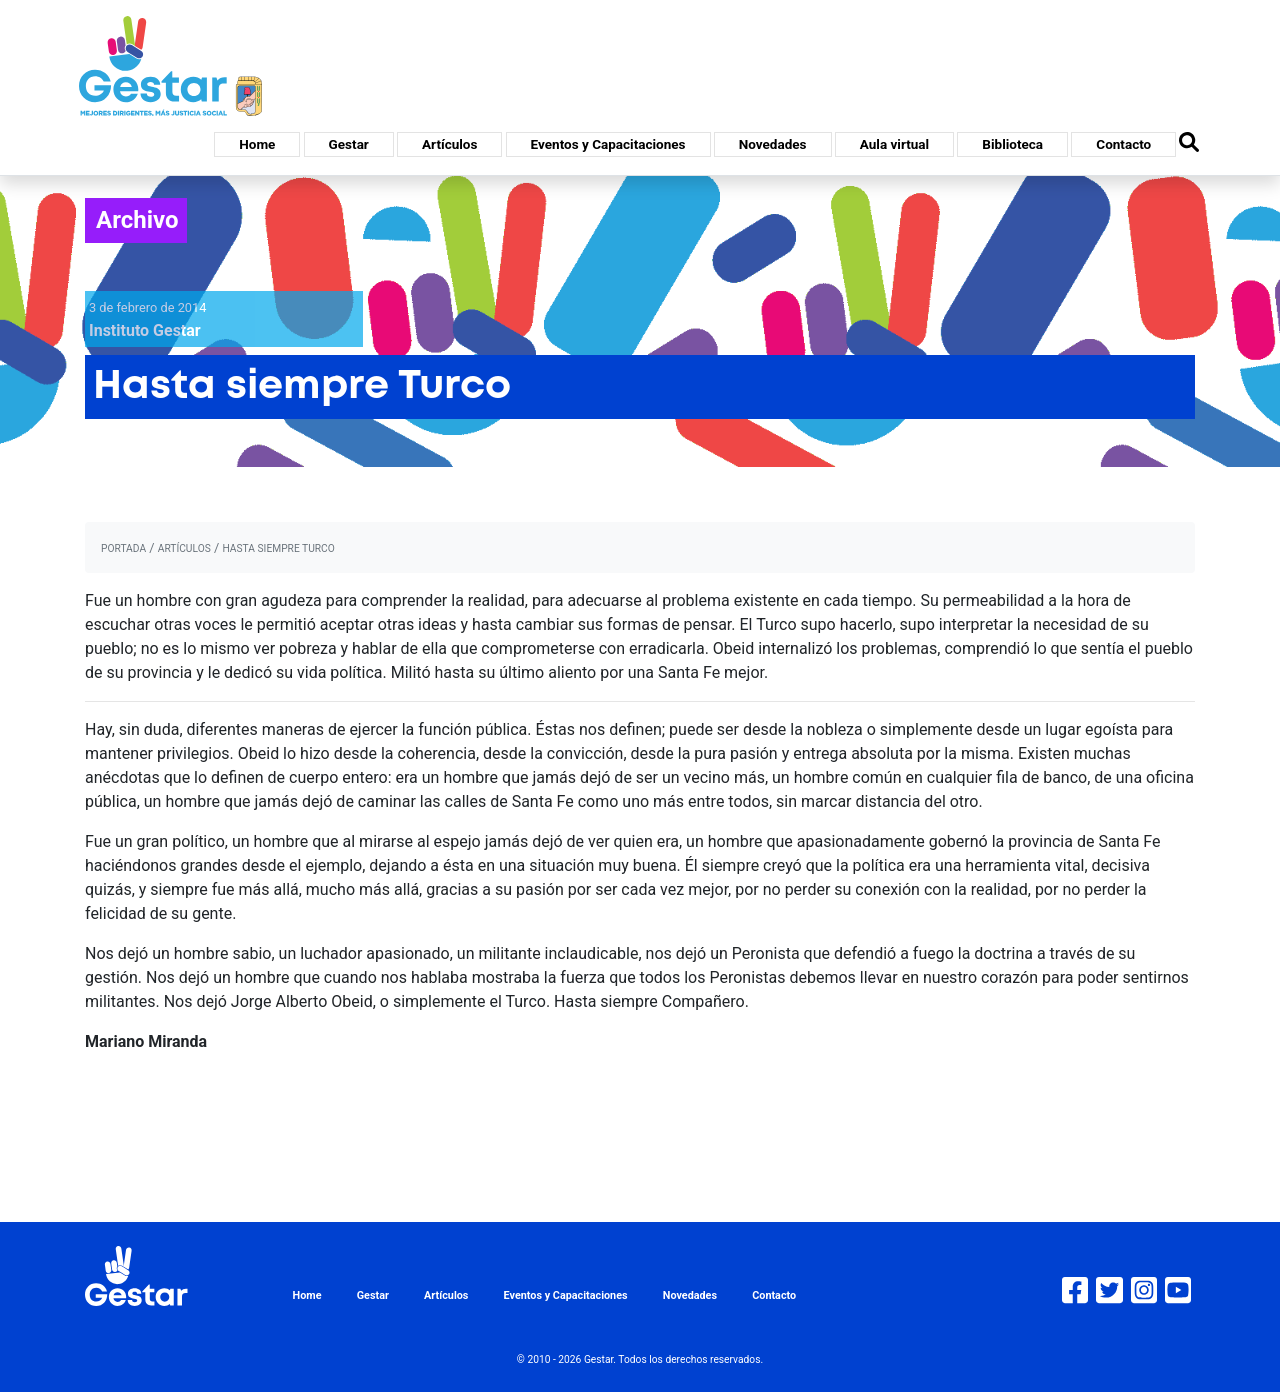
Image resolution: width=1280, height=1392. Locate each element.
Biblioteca (1012, 144)
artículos (184, 548)
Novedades (773, 144)
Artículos (449, 144)
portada (123, 548)
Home (257, 144)
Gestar (349, 144)
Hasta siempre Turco (278, 548)
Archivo (137, 220)
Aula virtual (894, 144)
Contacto (1123, 144)
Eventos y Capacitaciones (608, 144)
